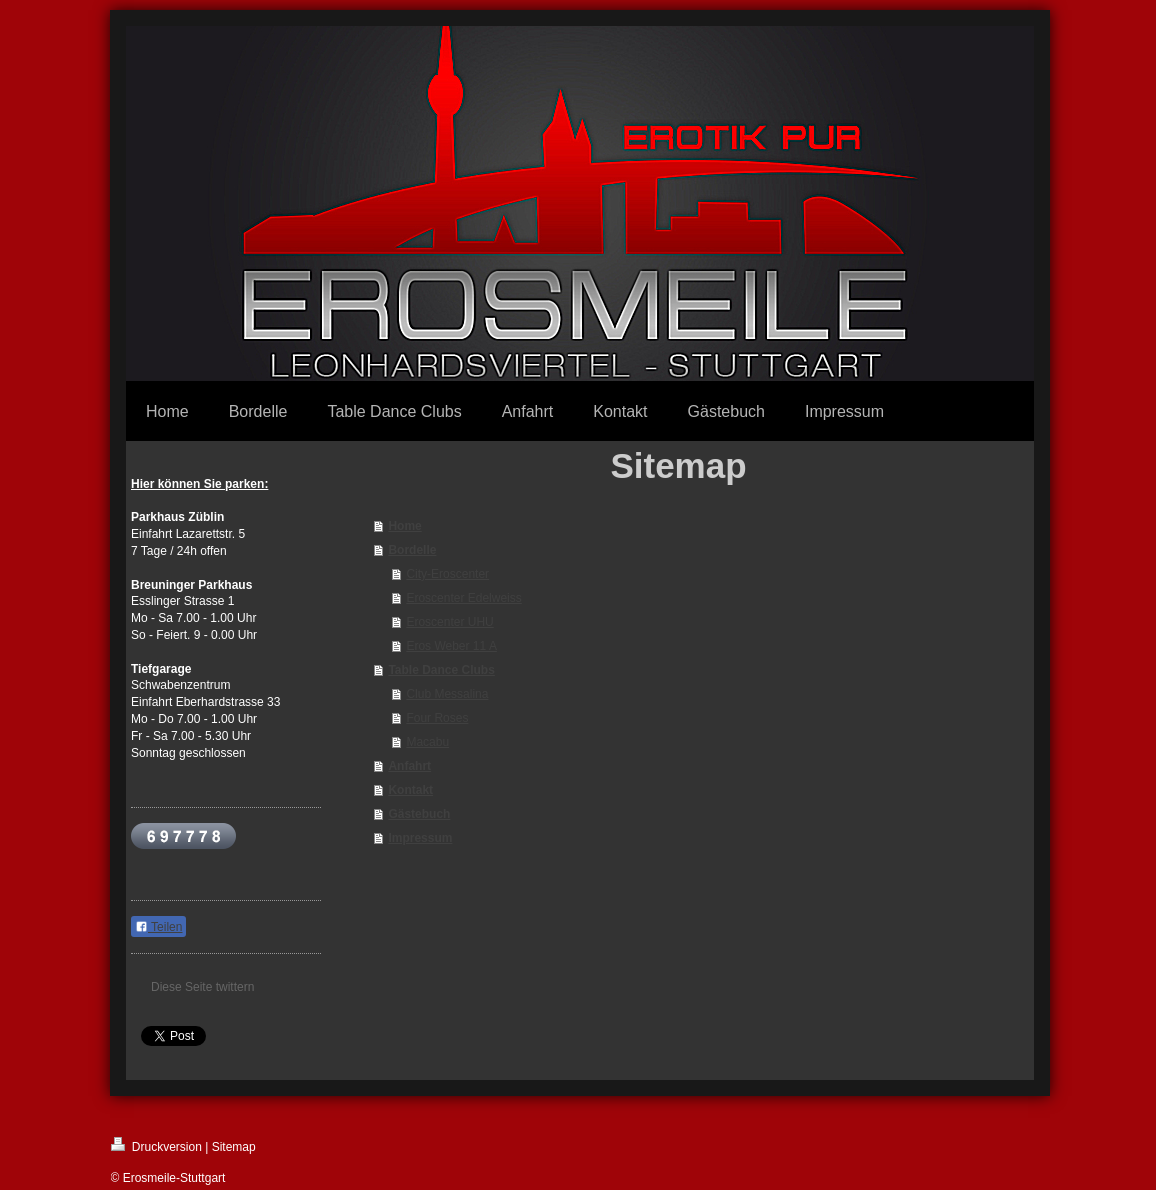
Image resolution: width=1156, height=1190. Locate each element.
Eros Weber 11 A (451, 646)
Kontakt (410, 790)
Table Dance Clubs (441, 670)
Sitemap (234, 1147)
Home (404, 526)
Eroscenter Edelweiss (463, 598)
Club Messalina (447, 694)
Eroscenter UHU (449, 622)
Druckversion (156, 1145)
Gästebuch (419, 814)
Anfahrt (409, 766)
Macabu (427, 742)
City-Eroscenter (447, 574)
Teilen (158, 927)
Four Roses (437, 718)
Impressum (420, 838)
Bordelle (412, 550)
